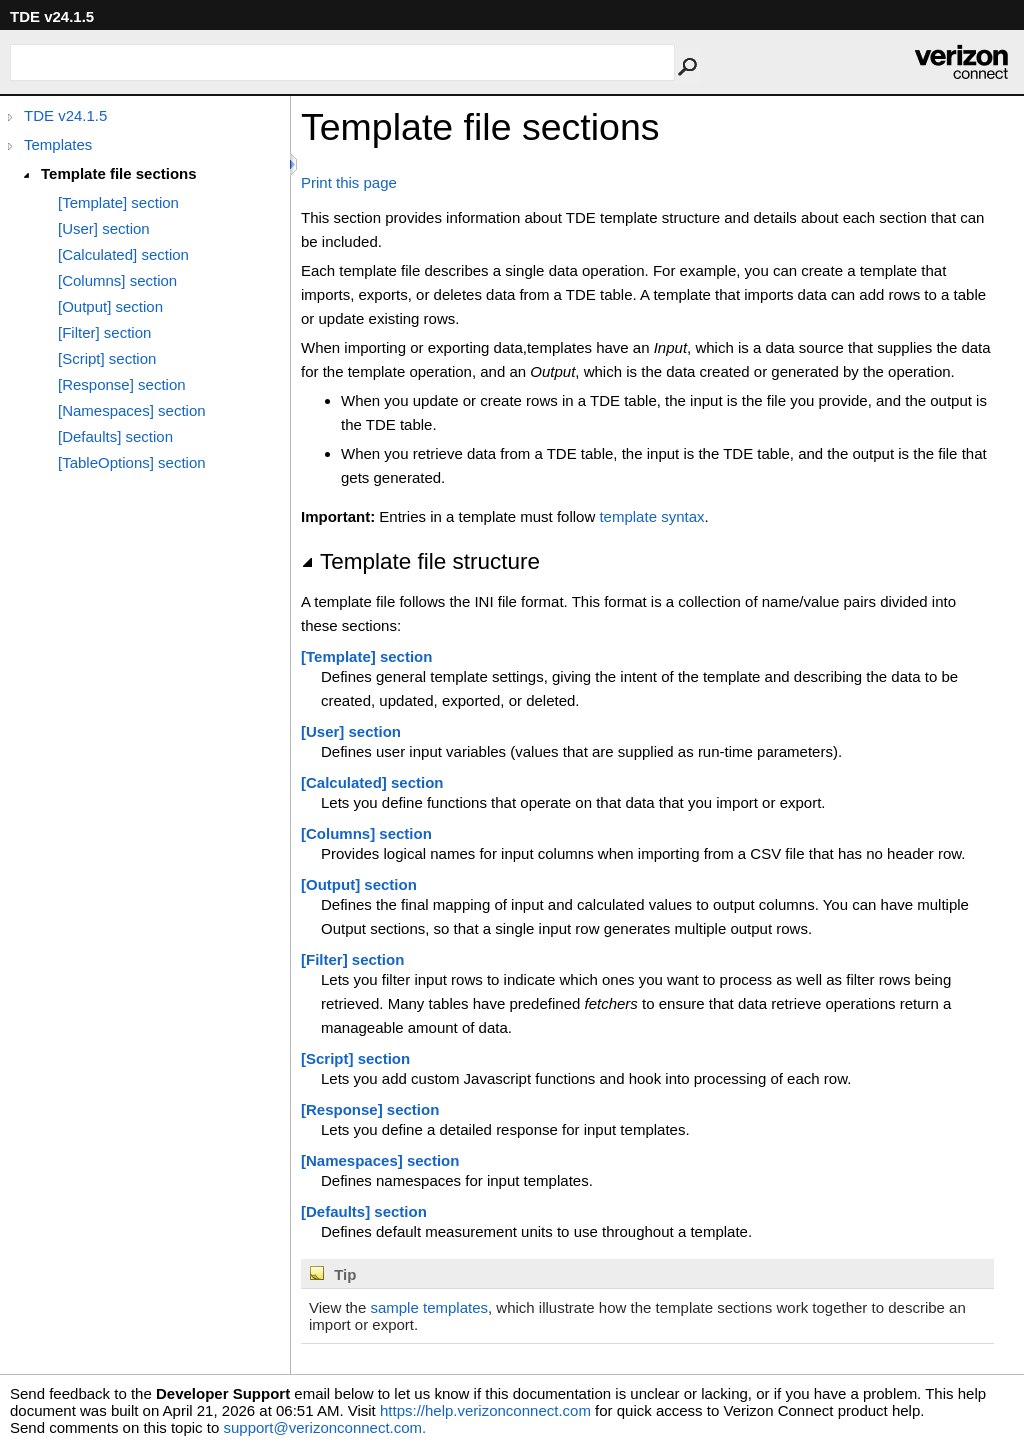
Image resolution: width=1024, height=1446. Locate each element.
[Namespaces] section (132, 410)
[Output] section (110, 306)
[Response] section (122, 384)
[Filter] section (104, 332)
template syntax (651, 516)
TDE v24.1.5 (65, 115)
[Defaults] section (115, 436)
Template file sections (119, 173)
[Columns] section (117, 280)
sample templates (429, 1307)
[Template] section (118, 202)
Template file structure (420, 561)
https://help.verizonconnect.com (485, 1410)
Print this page (349, 182)
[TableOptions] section (132, 462)
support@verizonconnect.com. (324, 1427)
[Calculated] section (123, 254)
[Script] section (107, 358)
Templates (58, 144)
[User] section (104, 228)
